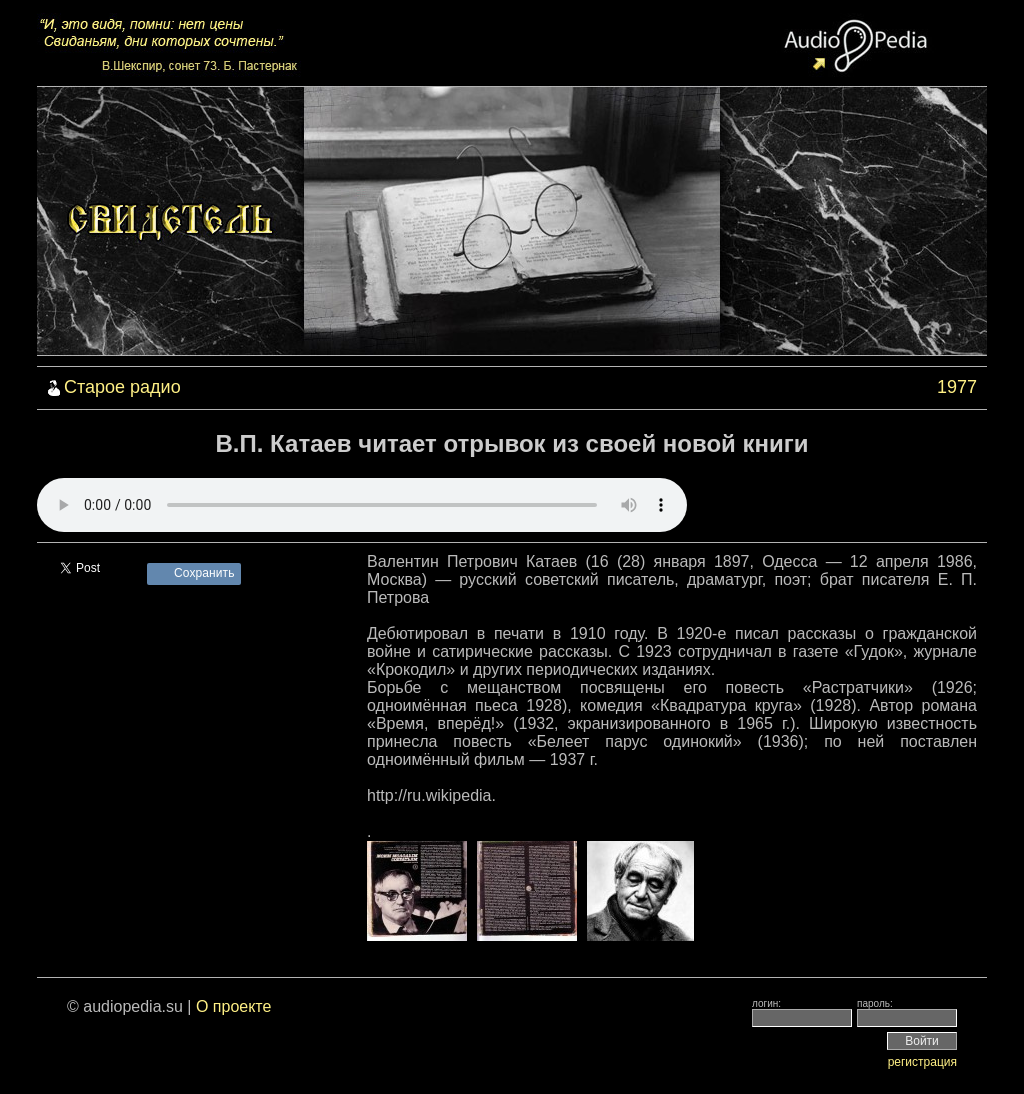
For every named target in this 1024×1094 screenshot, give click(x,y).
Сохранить (204, 573)
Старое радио (122, 387)
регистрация (922, 1062)
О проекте (233, 1006)
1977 (957, 387)
